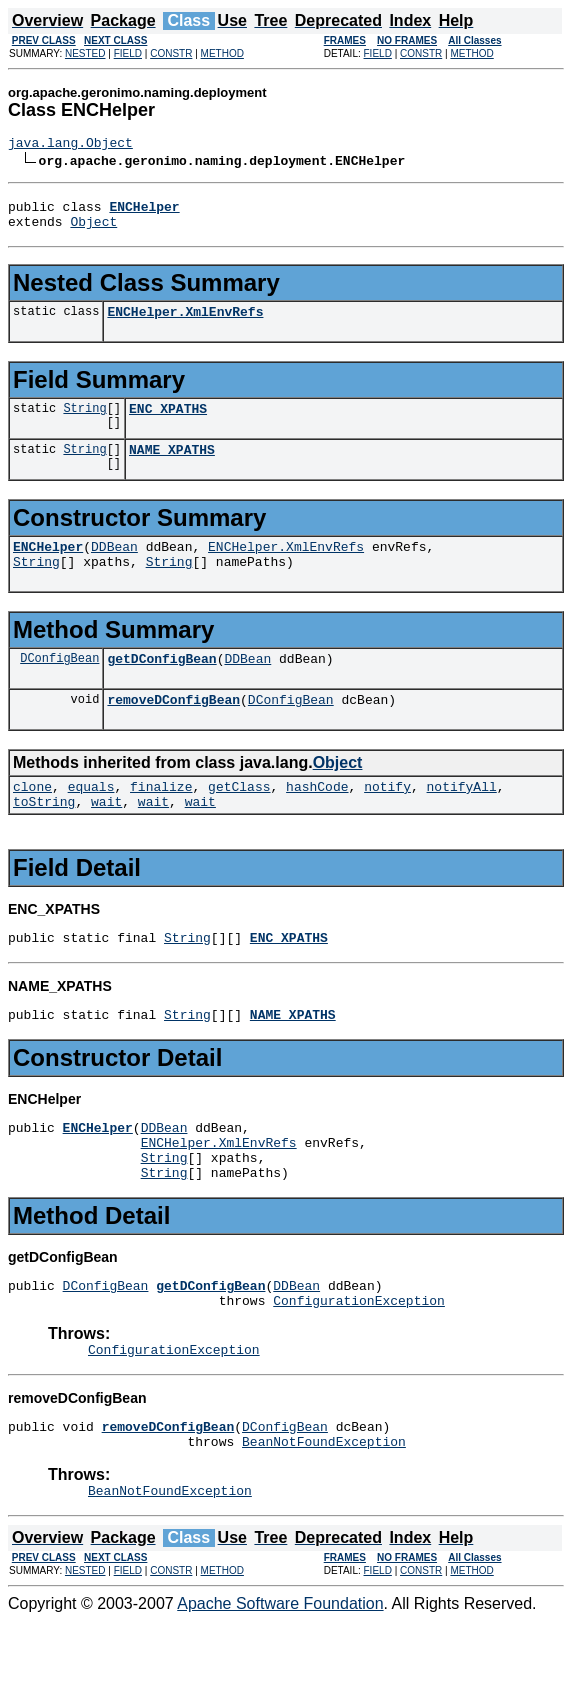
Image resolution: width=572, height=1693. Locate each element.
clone (32, 819)
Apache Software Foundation (280, 1675)
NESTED (85, 53)
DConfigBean (59, 684)
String (84, 422)
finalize (161, 819)
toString (44, 837)
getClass (239, 819)
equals (91, 819)
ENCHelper (48, 567)
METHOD (222, 53)
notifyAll (462, 819)
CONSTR (171, 53)
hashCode (317, 819)
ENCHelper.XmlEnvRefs (185, 323)
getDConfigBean (161, 685)
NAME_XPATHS (172, 467)
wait (106, 837)
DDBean (114, 567)
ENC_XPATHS (168, 423)
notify (387, 819)
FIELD (128, 53)
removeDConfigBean (173, 729)
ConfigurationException (359, 1360)
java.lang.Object (70, 145)
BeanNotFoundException (324, 1510)
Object (93, 230)
